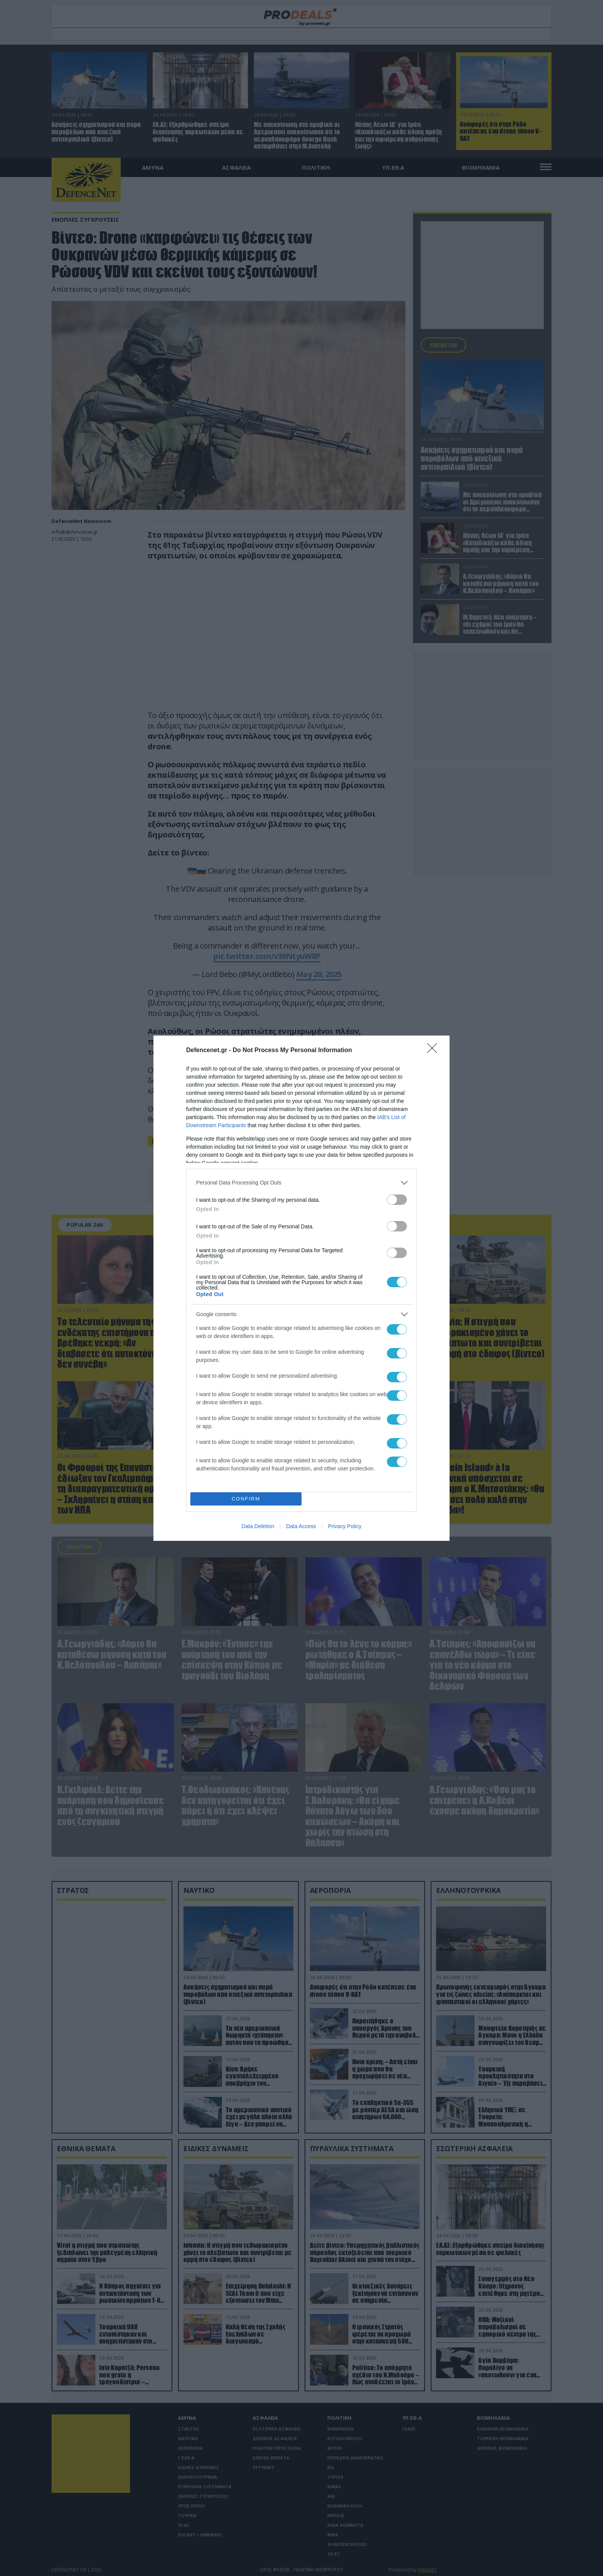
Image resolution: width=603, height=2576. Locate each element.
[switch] (397, 1199)
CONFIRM (246, 1499)
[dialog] (301, 1288)
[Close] (434, 1050)
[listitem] (301, 1183)
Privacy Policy (344, 1526)
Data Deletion (258, 1526)
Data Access (301, 1526)
